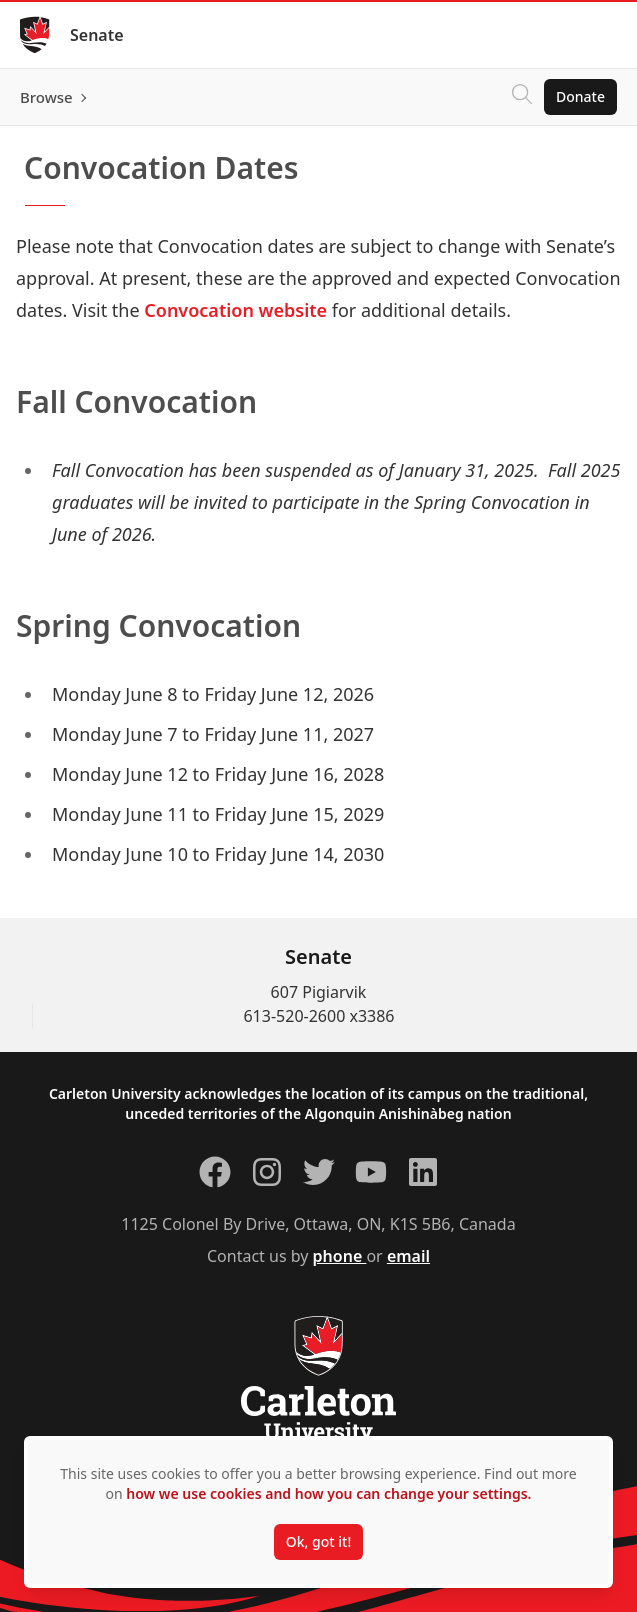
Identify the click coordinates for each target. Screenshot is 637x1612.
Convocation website (235, 310)
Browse (46, 97)
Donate (580, 96)
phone (340, 1256)
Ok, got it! (318, 1541)
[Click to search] (522, 97)
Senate (97, 35)
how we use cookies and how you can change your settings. (328, 1493)
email (408, 1256)
